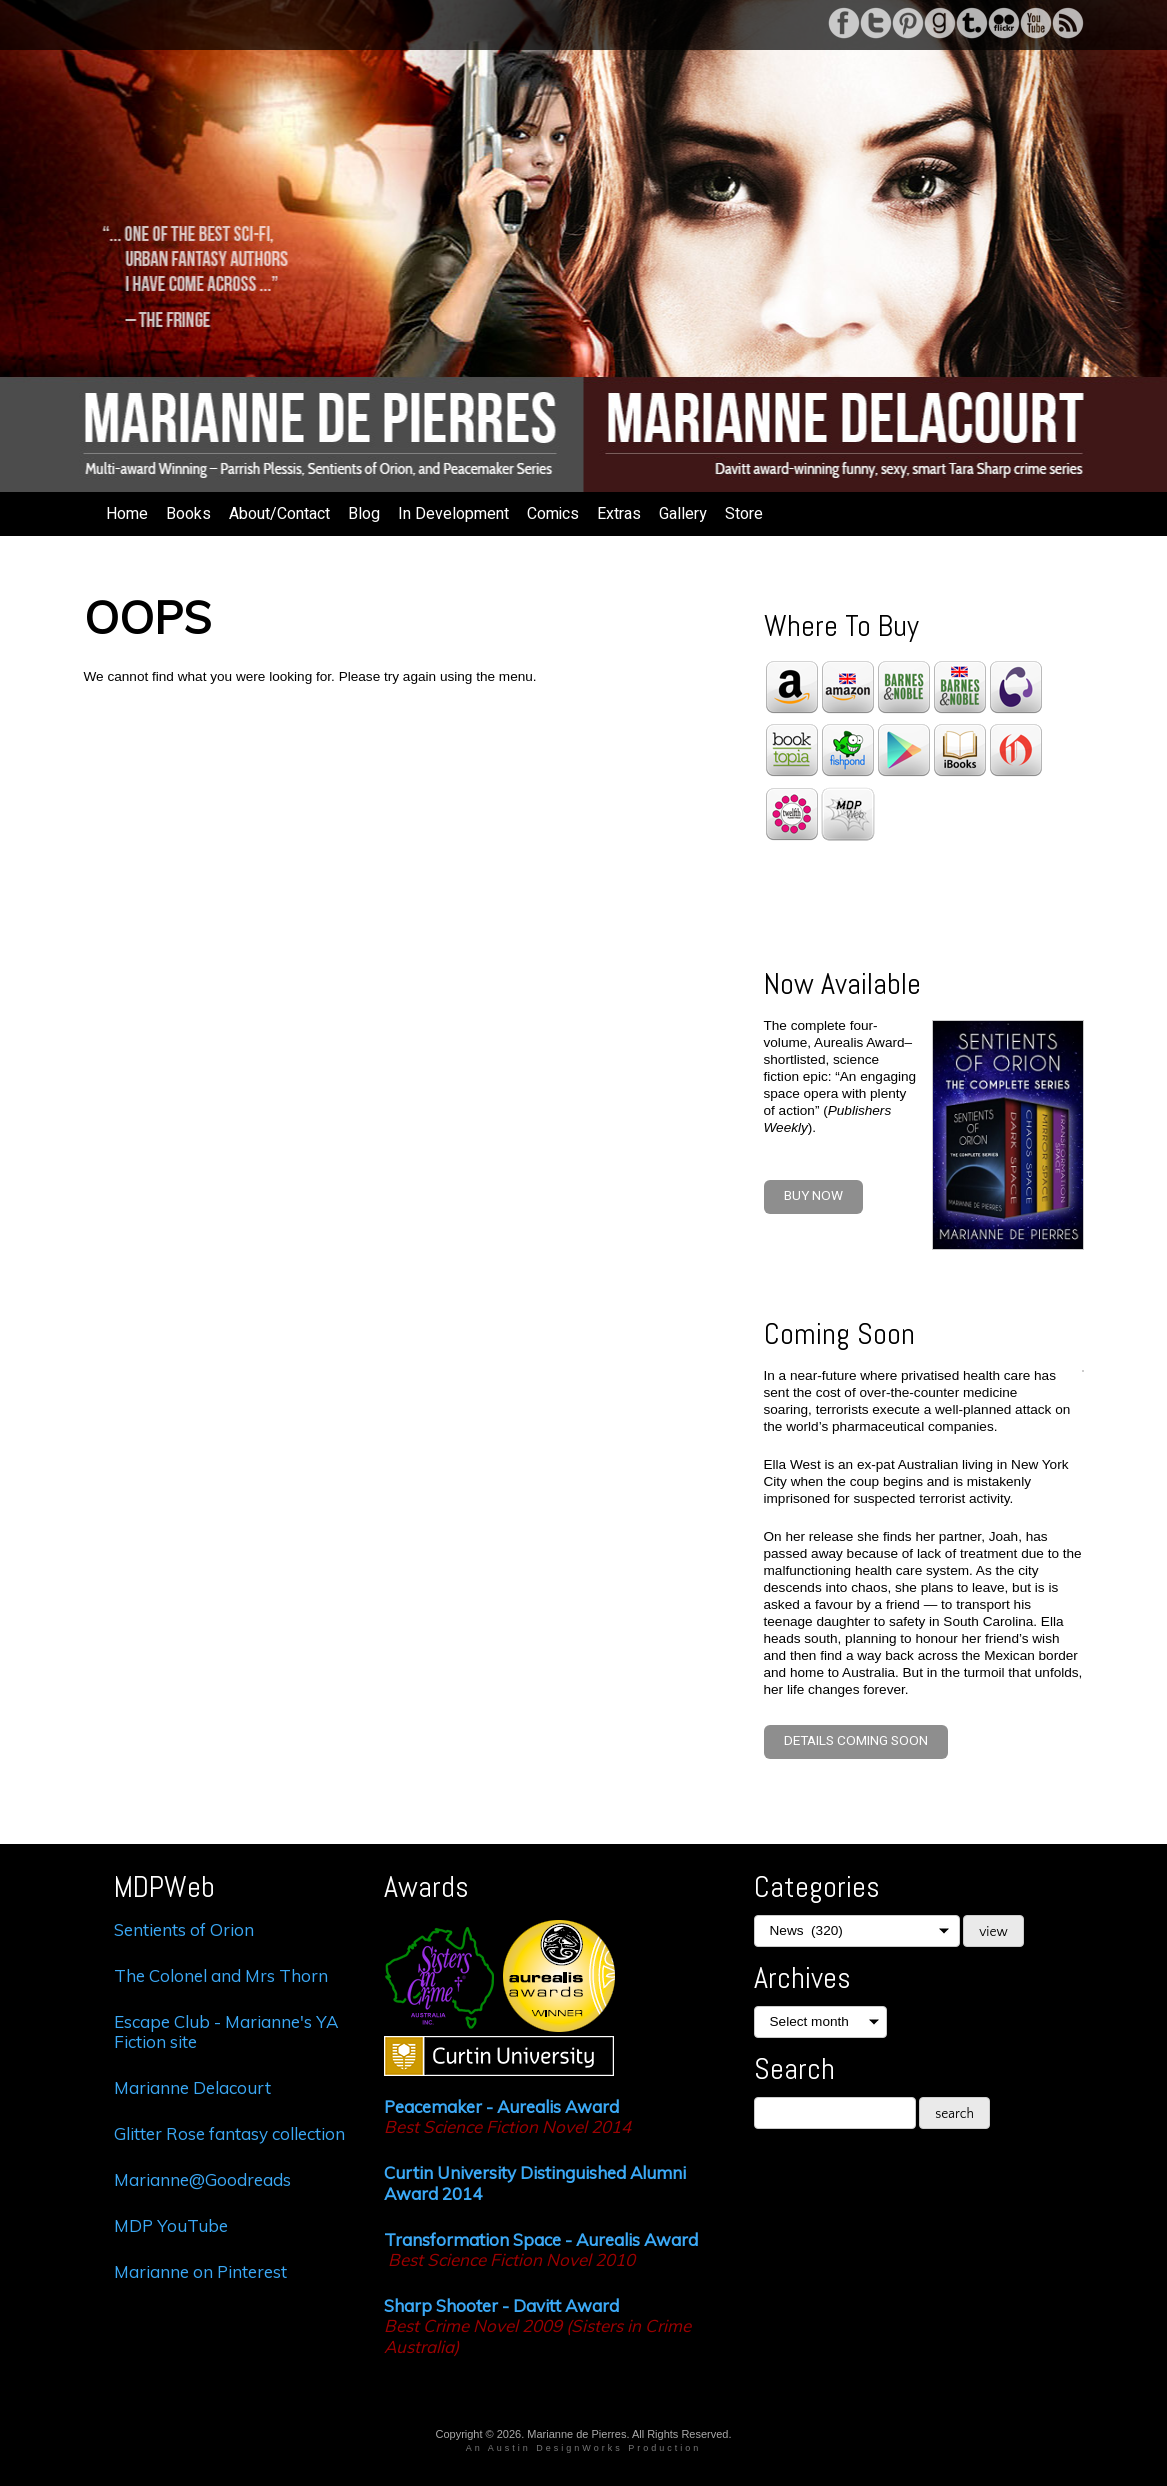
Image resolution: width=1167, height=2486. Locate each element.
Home (127, 514)
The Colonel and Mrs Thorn (221, 1975)
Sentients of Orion (184, 1929)
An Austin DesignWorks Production (583, 2448)
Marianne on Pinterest (200, 2271)
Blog (364, 514)
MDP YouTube (171, 2225)
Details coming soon (856, 1741)
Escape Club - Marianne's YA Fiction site (226, 2031)
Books (188, 514)
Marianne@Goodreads (202, 2179)
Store (744, 514)
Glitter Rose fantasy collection (229, 2133)
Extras (619, 514)
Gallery (683, 514)
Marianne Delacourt (194, 2087)
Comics (553, 514)
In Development (453, 514)
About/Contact (279, 514)
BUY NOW (813, 1196)
